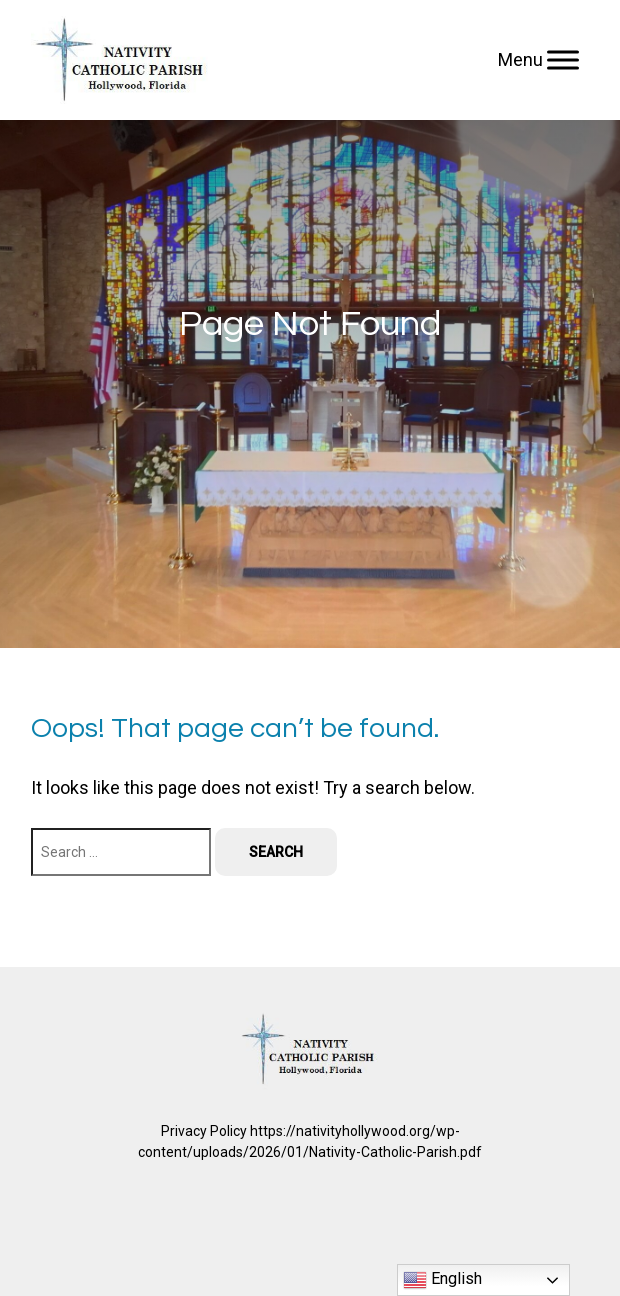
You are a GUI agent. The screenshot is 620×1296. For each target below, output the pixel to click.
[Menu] (563, 59)
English (442, 1280)
